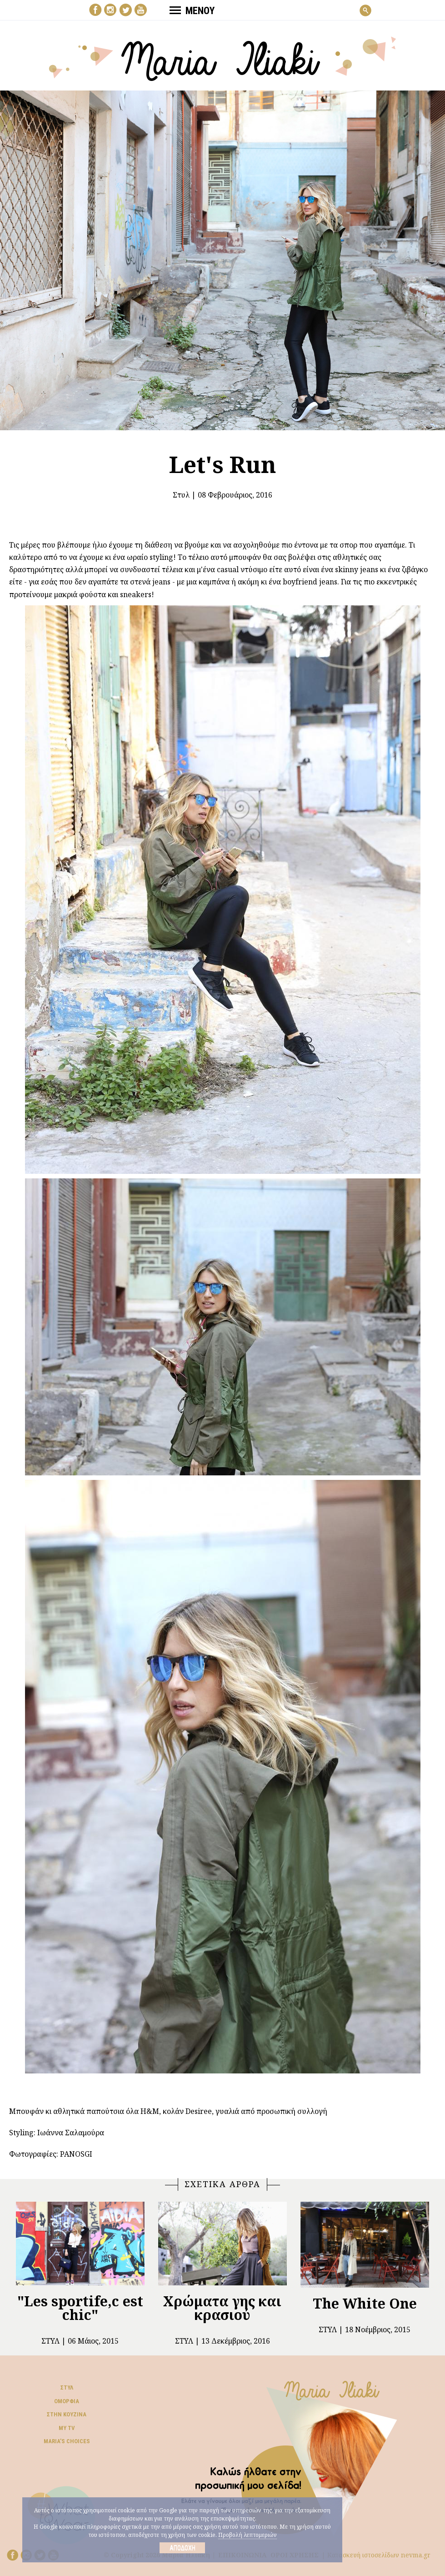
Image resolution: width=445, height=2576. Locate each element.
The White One (365, 2303)
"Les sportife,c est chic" (80, 2308)
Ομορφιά (66, 2401)
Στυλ (181, 495)
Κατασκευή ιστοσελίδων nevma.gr (378, 2555)
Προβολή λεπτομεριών (247, 2535)
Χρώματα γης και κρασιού (222, 2308)
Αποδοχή (182, 2547)
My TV (67, 2428)
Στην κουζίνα (66, 2414)
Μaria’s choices (67, 2441)
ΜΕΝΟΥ (192, 10)
